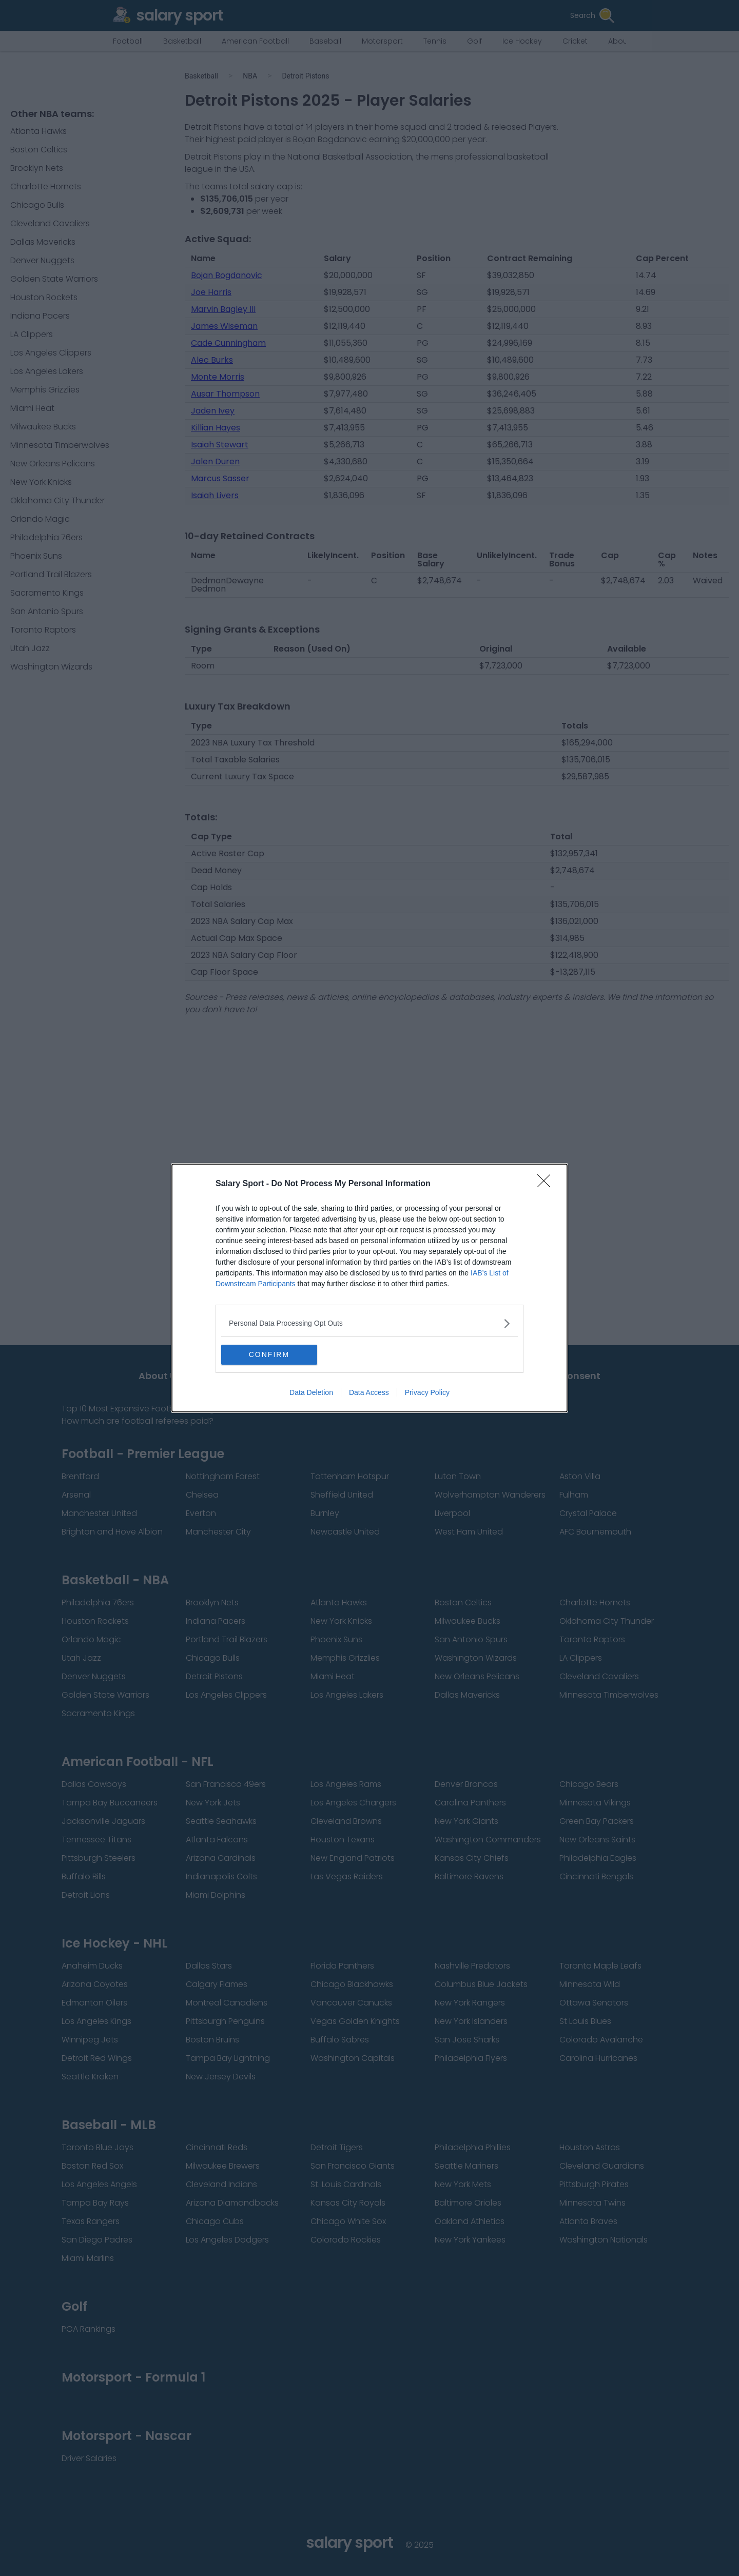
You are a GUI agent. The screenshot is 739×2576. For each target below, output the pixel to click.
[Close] (547, 1184)
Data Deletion (311, 1393)
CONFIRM (269, 1355)
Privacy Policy (427, 1393)
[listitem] (369, 1323)
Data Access (369, 1393)
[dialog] (369, 1288)
